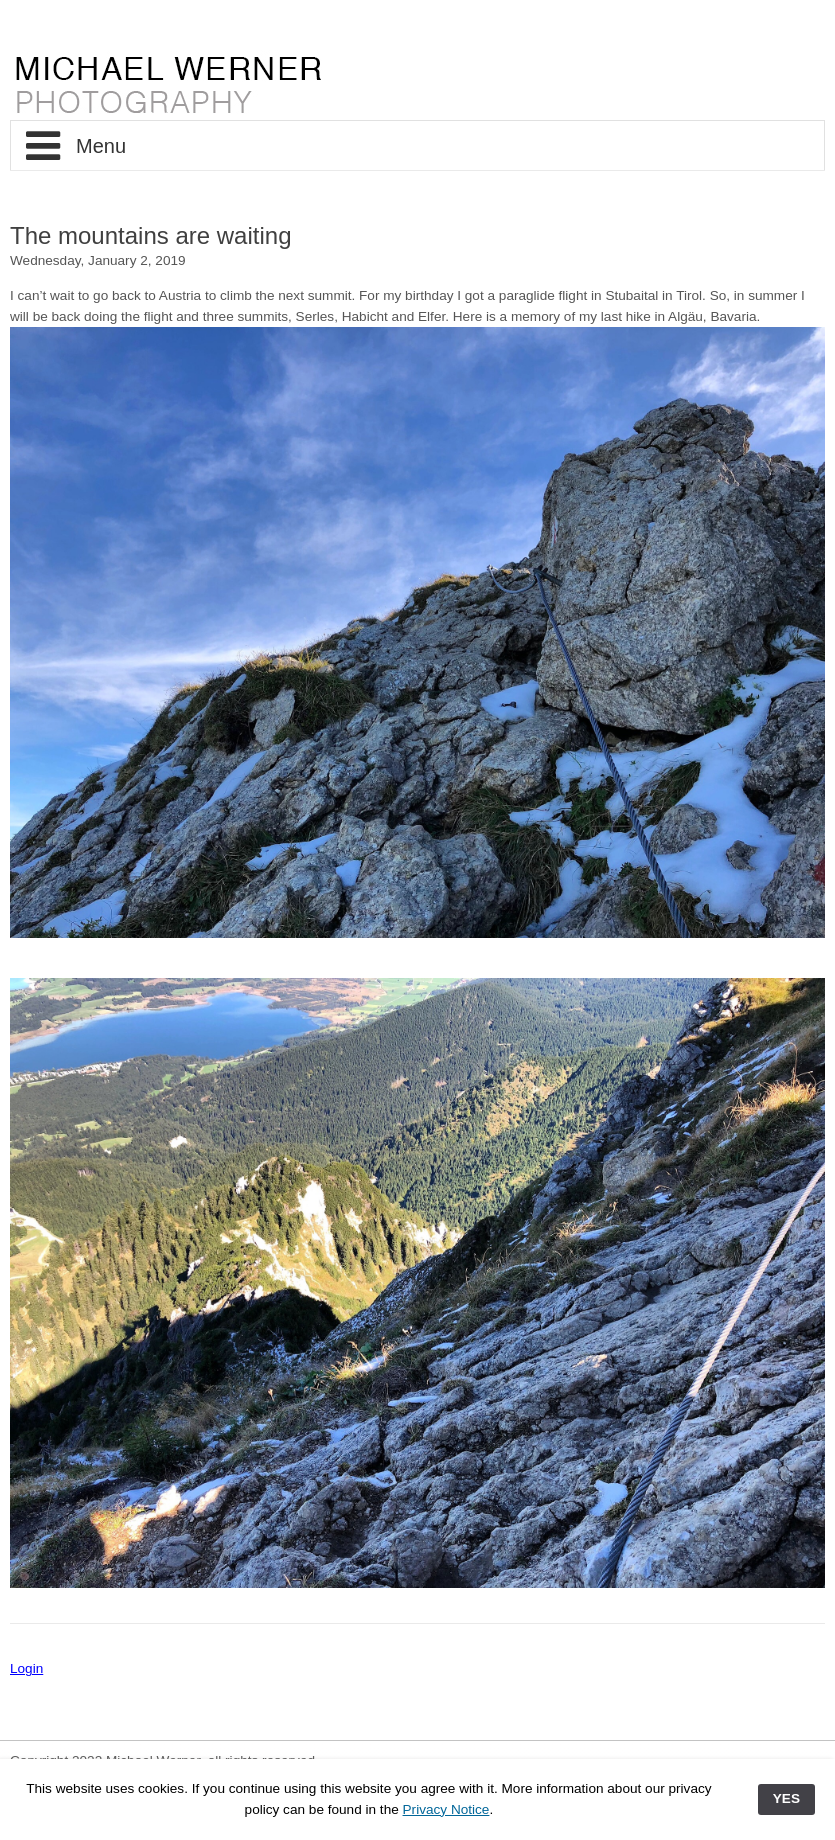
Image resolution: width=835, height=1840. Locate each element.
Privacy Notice (446, 1809)
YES (786, 1798)
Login (26, 1668)
